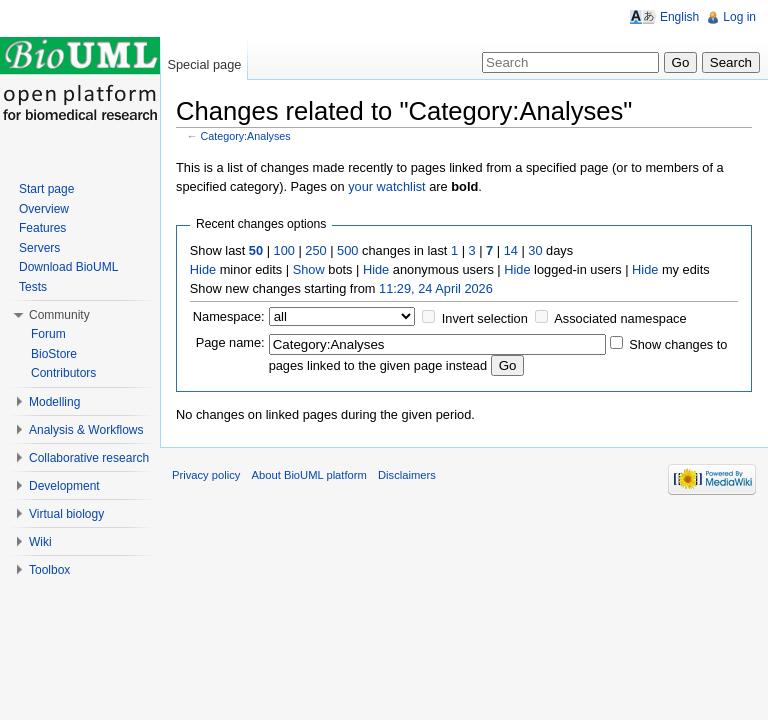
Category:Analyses (246, 136)
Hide (203, 269)
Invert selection (485, 318)
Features (42, 228)
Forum (48, 334)
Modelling (54, 402)
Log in (739, 17)
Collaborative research (89, 458)
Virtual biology (66, 514)
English (679, 17)
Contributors (63, 373)
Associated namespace (620, 318)
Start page (46, 189)
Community (59, 315)
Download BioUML (68, 267)
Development (64, 486)
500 (347, 250)
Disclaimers (407, 475)
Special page (204, 64)
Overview (44, 209)
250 (315, 250)
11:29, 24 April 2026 (436, 288)
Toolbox (49, 570)
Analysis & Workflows (86, 430)
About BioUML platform (309, 475)
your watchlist (387, 186)
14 (511, 250)
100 (284, 250)
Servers (39, 248)
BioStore (54, 354)
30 (535, 250)
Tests (33, 287)
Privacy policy (206, 475)
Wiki (40, 542)
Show (309, 269)
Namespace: (229, 316)
